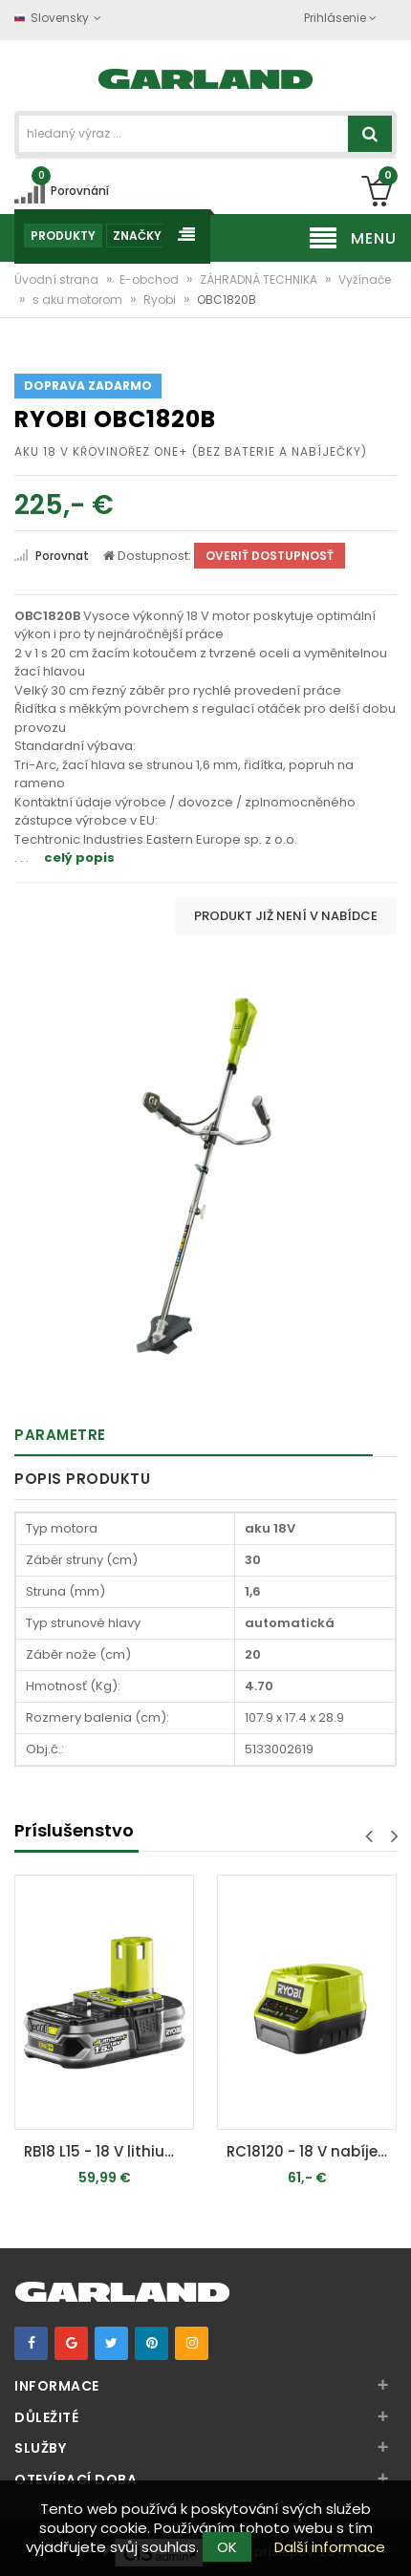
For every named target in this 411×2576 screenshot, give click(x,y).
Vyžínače (364, 279)
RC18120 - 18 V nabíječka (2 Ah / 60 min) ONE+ (312, 2151)
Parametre (60, 1435)
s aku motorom (78, 299)
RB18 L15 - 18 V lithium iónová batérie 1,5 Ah (109, 2151)
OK (227, 2547)
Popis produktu (82, 1479)
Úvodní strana (57, 279)
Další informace (329, 2547)
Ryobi (161, 299)
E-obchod (150, 279)
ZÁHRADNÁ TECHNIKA (260, 279)
